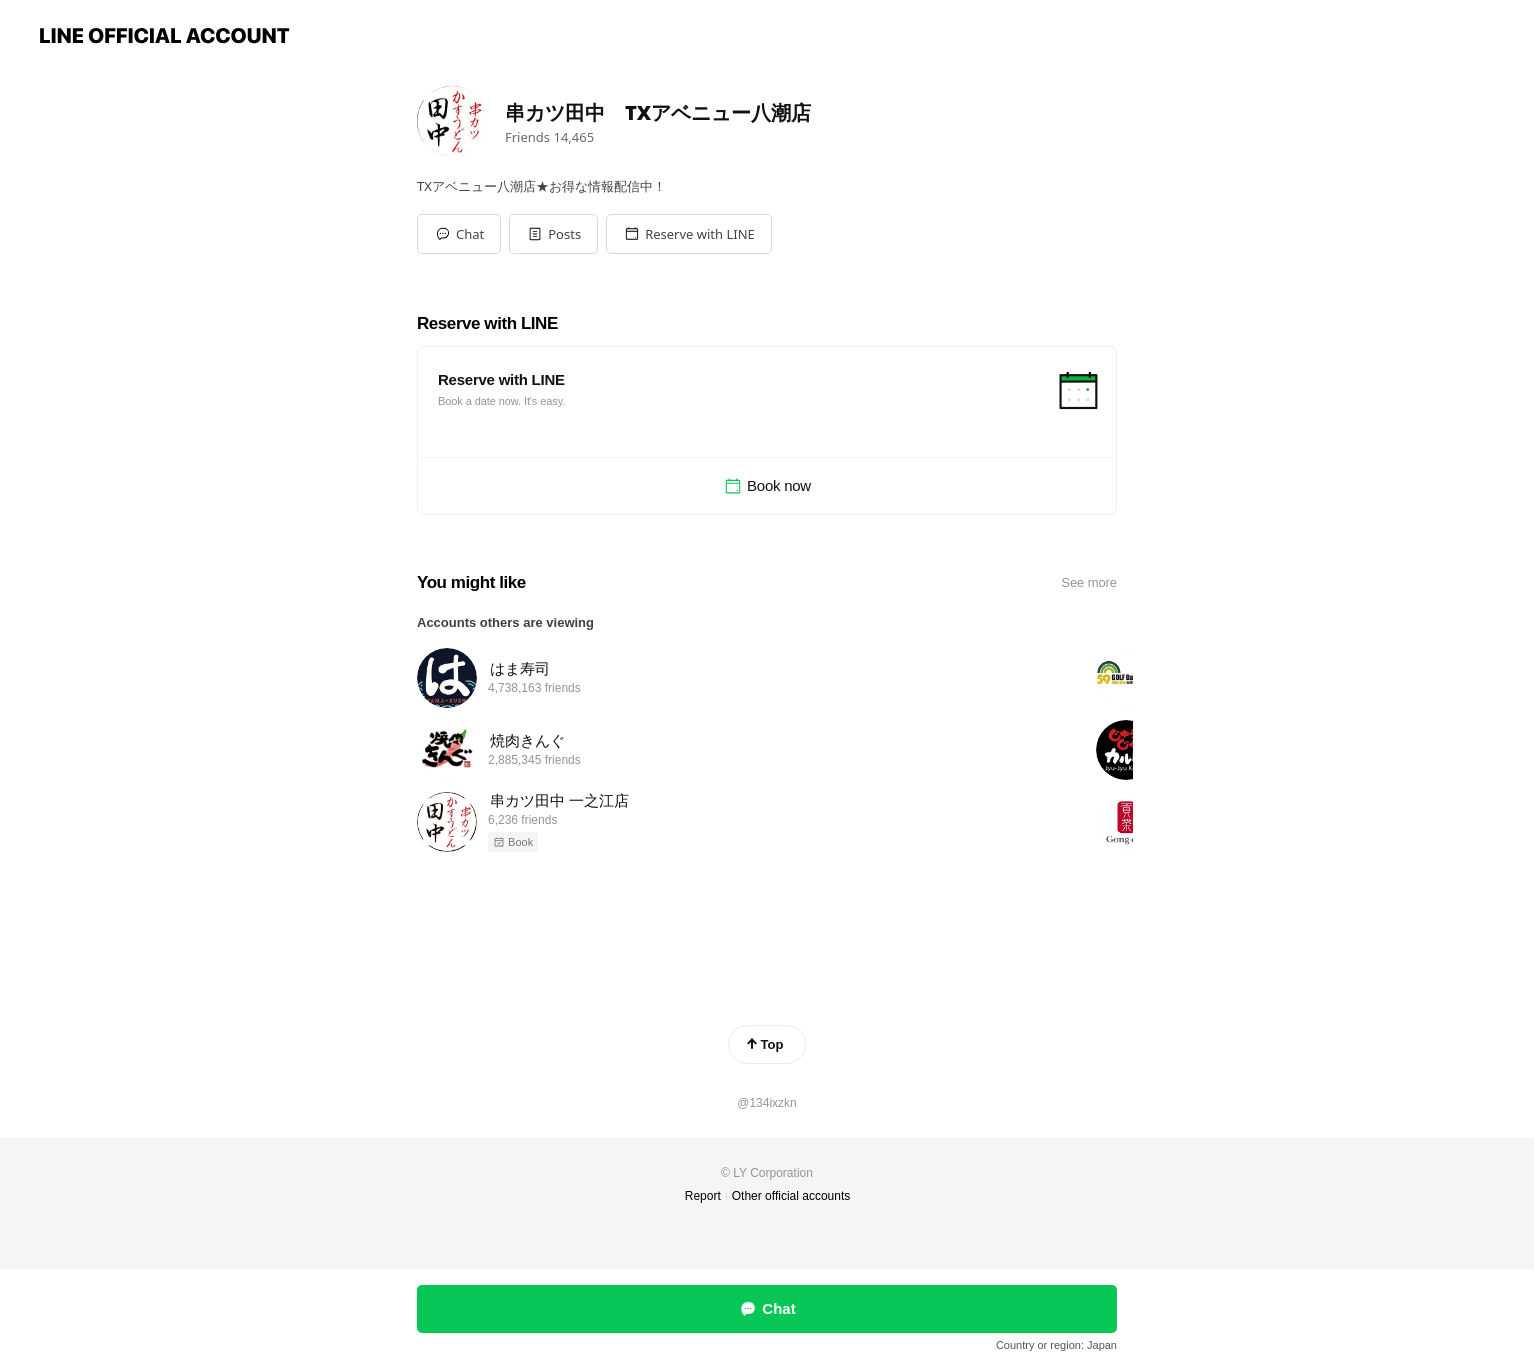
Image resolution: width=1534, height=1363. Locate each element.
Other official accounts (791, 1196)
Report (703, 1196)
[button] (553, 234)
